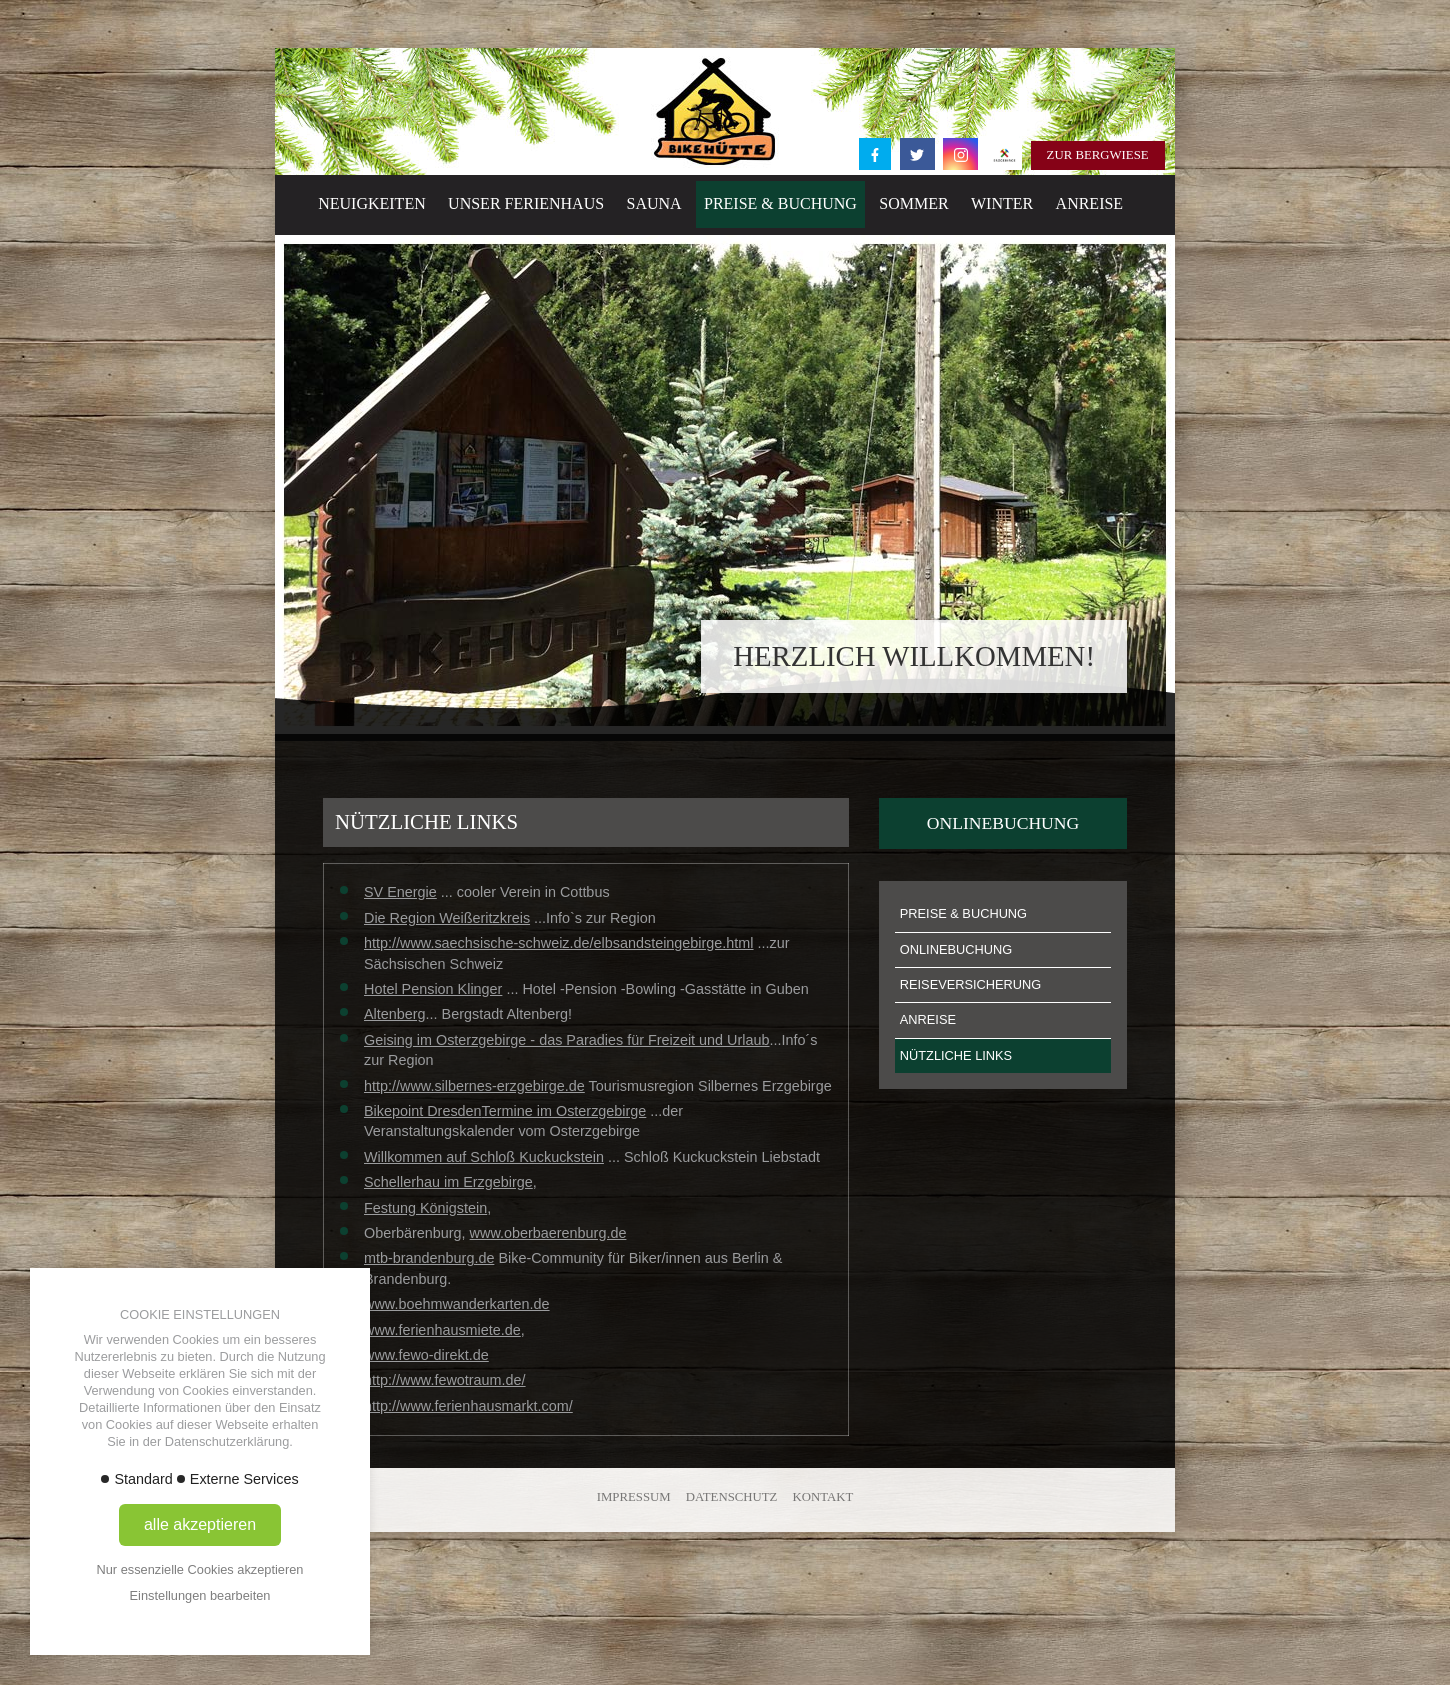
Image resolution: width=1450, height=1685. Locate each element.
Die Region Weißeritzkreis (447, 918)
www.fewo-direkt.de (426, 1355)
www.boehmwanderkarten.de (457, 1304)
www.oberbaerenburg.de (548, 1233)
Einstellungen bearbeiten (200, 1595)
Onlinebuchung (1003, 823)
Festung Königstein (425, 1208)
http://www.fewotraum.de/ (445, 1380)
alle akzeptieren (200, 1524)
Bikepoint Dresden (423, 1111)
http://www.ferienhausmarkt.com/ (468, 1406)
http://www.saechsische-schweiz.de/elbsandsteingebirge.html (559, 943)
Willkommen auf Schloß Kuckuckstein (484, 1157)
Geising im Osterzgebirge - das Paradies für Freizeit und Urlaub (567, 1040)
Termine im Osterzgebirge (564, 1111)
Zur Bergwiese (1098, 155)
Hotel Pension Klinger (433, 989)
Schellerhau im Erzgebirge (448, 1182)
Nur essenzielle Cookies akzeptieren (200, 1569)
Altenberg (395, 1014)
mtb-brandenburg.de (429, 1258)
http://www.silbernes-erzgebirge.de (474, 1086)
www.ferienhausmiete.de (442, 1330)
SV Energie (400, 892)
